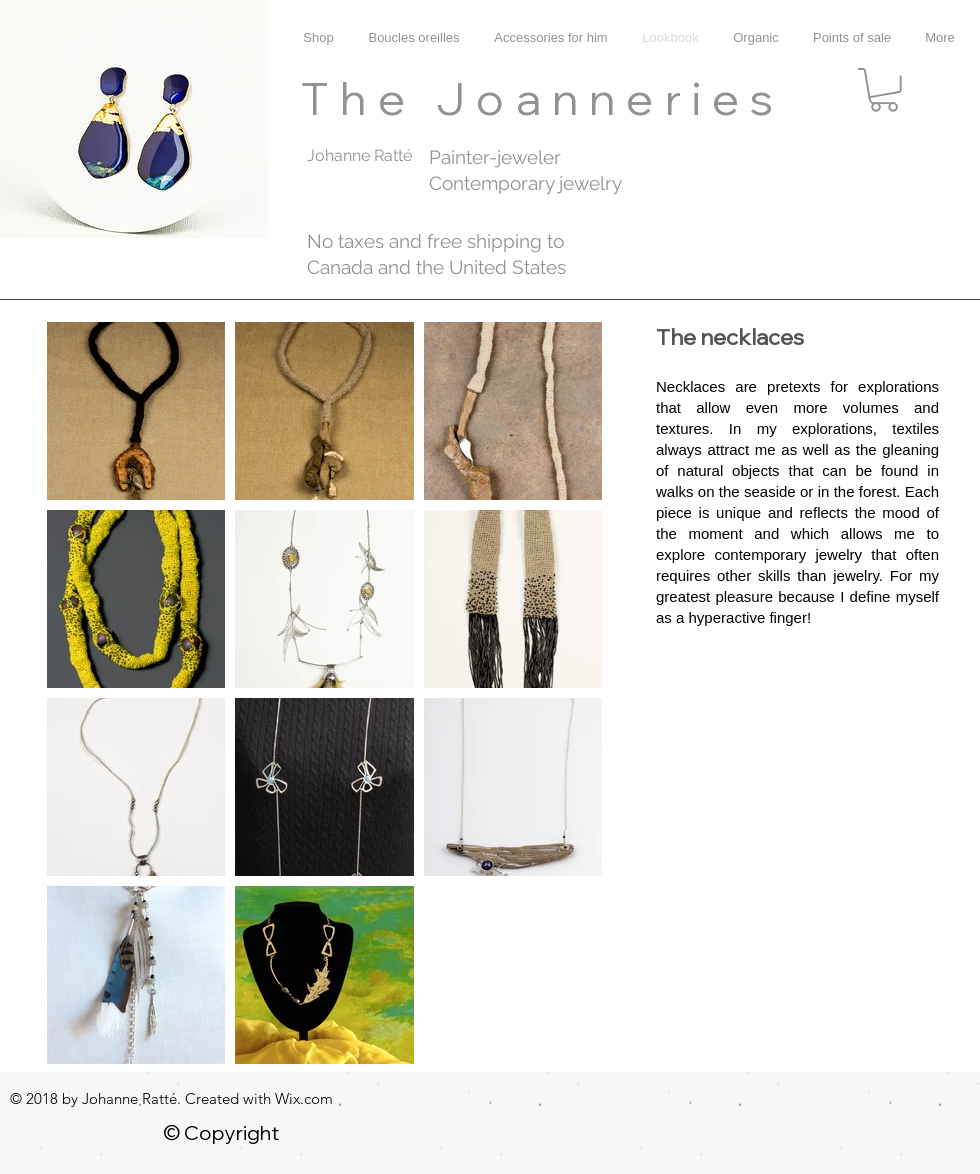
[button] (884, 90)
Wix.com (304, 1098)
